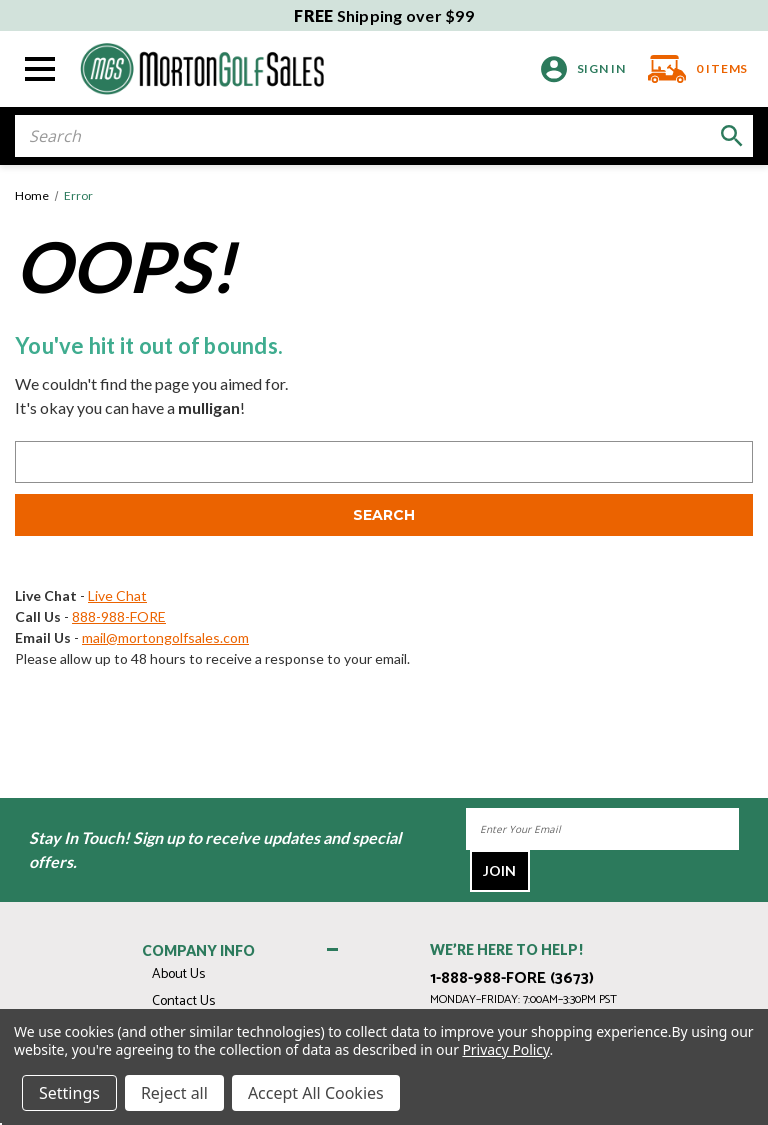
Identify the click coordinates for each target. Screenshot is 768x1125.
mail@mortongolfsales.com (165, 637)
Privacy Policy (505, 1049)
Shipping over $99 (384, 15)
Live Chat (117, 595)
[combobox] (384, 136)
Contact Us (183, 1001)
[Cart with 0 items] (692, 69)
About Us (178, 974)
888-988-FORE (119, 616)
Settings (69, 1093)
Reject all (174, 1093)
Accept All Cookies (316, 1093)
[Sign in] (583, 69)
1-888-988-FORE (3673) (512, 979)
